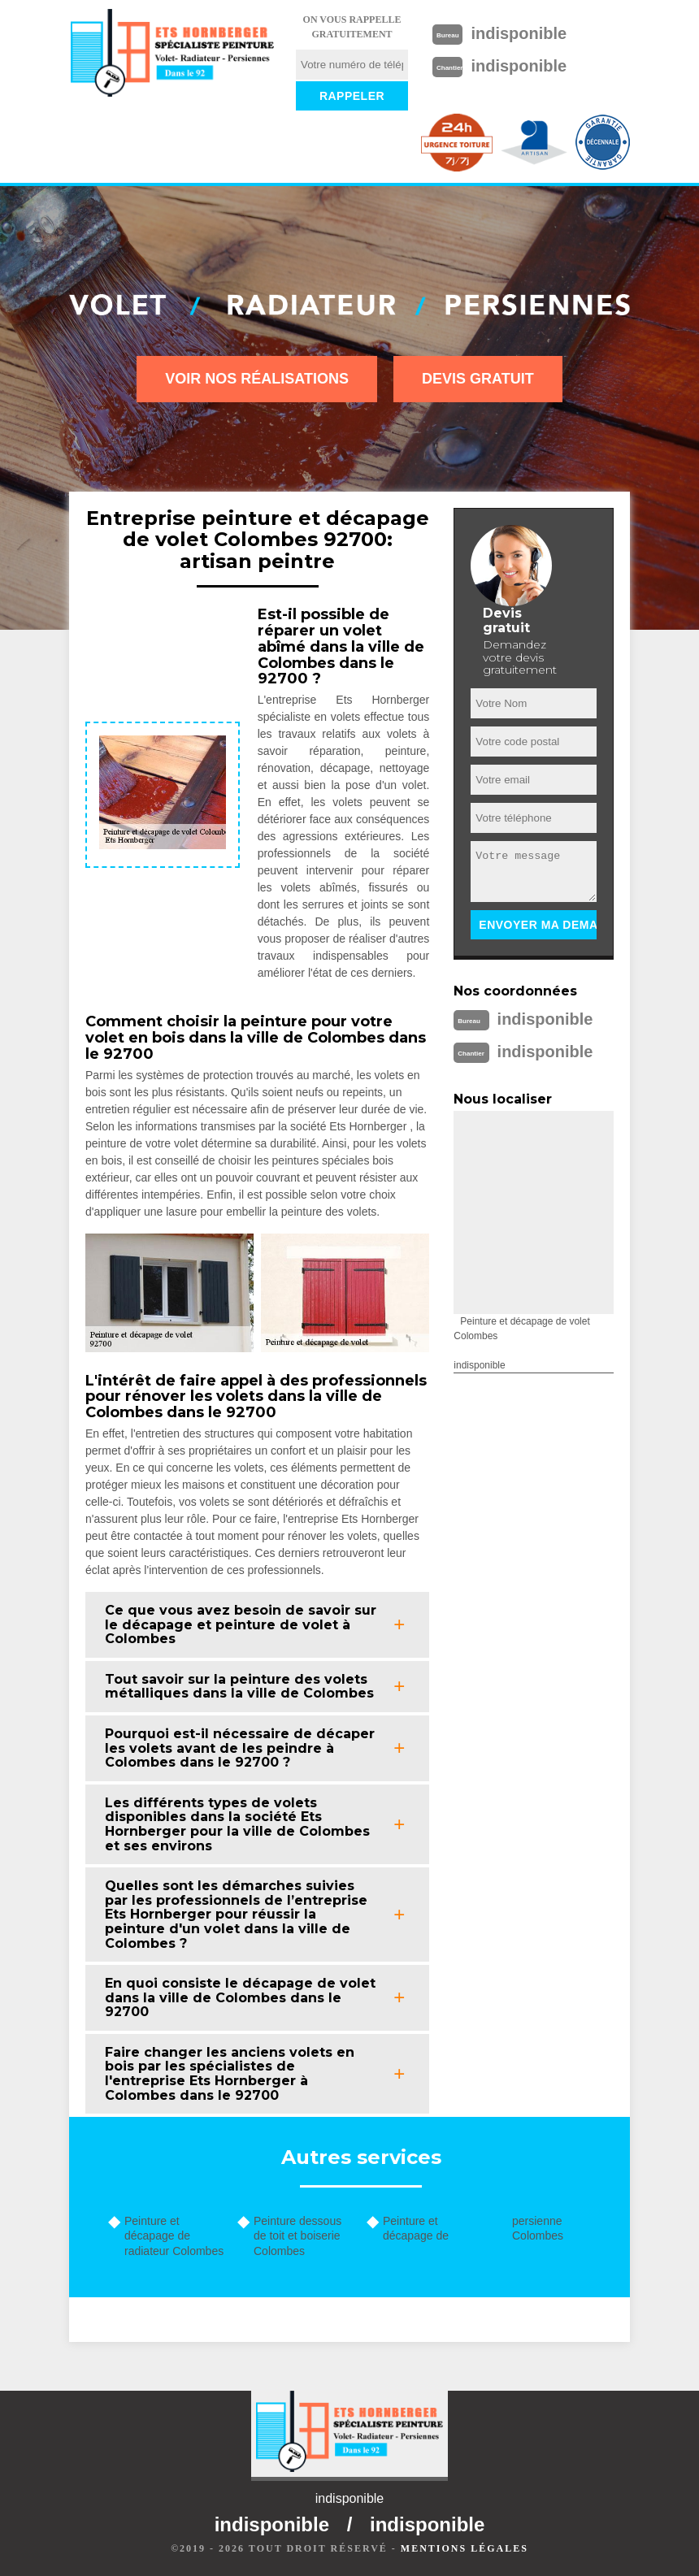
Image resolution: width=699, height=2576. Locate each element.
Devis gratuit (478, 379)
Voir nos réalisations (257, 379)
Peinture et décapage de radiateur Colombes (174, 2235)
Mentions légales (464, 2548)
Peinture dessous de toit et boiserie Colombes (297, 2235)
